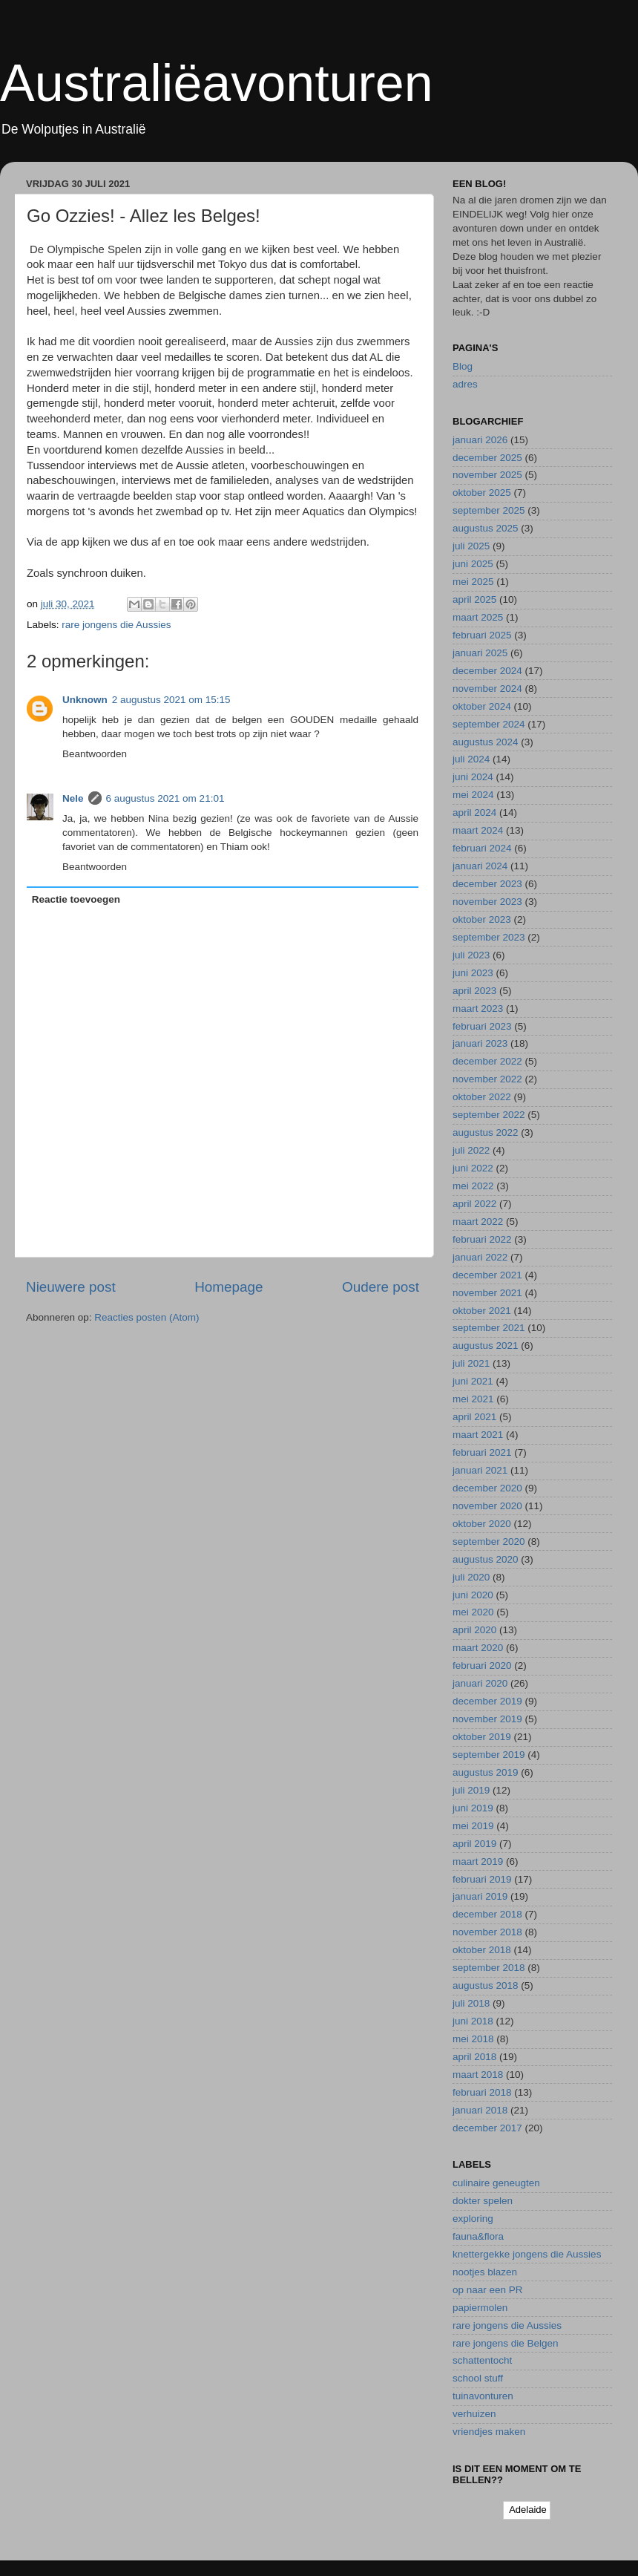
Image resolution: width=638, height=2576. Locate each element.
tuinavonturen (483, 2396)
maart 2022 (478, 1221)
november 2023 (487, 901)
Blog (463, 366)
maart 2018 (478, 2074)
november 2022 (487, 1079)
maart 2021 (478, 1434)
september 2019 (489, 1754)
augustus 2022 (486, 1132)
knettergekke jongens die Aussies (527, 2254)
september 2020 (489, 1541)
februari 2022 (482, 1239)
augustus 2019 (486, 1772)
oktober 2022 (482, 1096)
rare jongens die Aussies (116, 624)
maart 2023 (478, 1008)
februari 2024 (482, 848)
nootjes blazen (485, 2272)
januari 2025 (480, 652)
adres (465, 384)
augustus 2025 (486, 528)
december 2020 (487, 1488)
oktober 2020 (482, 1523)
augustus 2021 (486, 1345)
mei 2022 (473, 1185)
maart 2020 (478, 1647)
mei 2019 (473, 1825)
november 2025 (487, 474)
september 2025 (489, 510)
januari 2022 (480, 1257)
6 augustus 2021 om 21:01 (165, 798)
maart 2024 (478, 830)
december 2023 (487, 883)
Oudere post (380, 1287)
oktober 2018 (482, 1949)
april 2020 (474, 1629)
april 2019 (474, 1843)
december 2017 (487, 2128)
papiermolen (480, 2307)
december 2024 (487, 670)
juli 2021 (471, 1363)
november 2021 (487, 1292)
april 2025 (474, 599)
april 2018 (474, 2056)
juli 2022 (471, 1150)
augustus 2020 (486, 1559)
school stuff (478, 2378)
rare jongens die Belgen (506, 2343)
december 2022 (487, 1061)
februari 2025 (482, 635)
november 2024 (487, 688)
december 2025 (487, 457)
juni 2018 (473, 2021)
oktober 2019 (482, 1736)
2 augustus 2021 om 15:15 (171, 699)
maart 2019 (478, 1861)
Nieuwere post (71, 1287)
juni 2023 (473, 972)
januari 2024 (480, 866)
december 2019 (487, 1701)
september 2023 (489, 937)
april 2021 (474, 1416)
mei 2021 (473, 1399)
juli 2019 (471, 1790)
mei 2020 (473, 1612)
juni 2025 (473, 563)
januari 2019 (480, 1896)
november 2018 (487, 1932)
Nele (73, 798)
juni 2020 (473, 1595)
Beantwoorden (94, 753)
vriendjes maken (489, 2431)
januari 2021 (480, 1470)
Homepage (228, 1287)
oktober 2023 (482, 919)
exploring (473, 2218)
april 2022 (474, 1203)
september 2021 (489, 1327)
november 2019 (487, 1719)
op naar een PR (488, 2289)
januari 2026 (480, 439)
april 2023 (474, 990)
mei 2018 (473, 2038)
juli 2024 (471, 759)
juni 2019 (473, 1808)
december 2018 (487, 1914)
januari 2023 (480, 1043)
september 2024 (489, 724)
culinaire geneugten (496, 2182)
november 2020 (487, 1505)
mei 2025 (473, 581)
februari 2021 (482, 1452)
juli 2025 (471, 546)
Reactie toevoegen (76, 899)
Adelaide (527, 2509)
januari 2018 (480, 2110)
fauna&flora (478, 2236)
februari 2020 (482, 1665)
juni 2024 (473, 776)
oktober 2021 (482, 1310)
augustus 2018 (486, 1985)
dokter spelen (483, 2200)
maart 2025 (478, 617)
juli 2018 (471, 2003)
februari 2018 (482, 2092)
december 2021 (487, 1275)
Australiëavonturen (216, 83)
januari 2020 (480, 1683)
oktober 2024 (482, 706)
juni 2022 (473, 1168)
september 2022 (489, 1114)
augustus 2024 (486, 742)
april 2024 (474, 812)
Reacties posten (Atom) (146, 1317)
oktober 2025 (482, 492)
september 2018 (489, 1967)
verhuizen (474, 2413)
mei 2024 (473, 794)
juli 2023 (471, 955)
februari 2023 (482, 1026)
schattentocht (482, 2360)
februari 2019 (482, 1879)
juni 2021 (473, 1381)
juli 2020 (471, 1577)
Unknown (85, 699)
